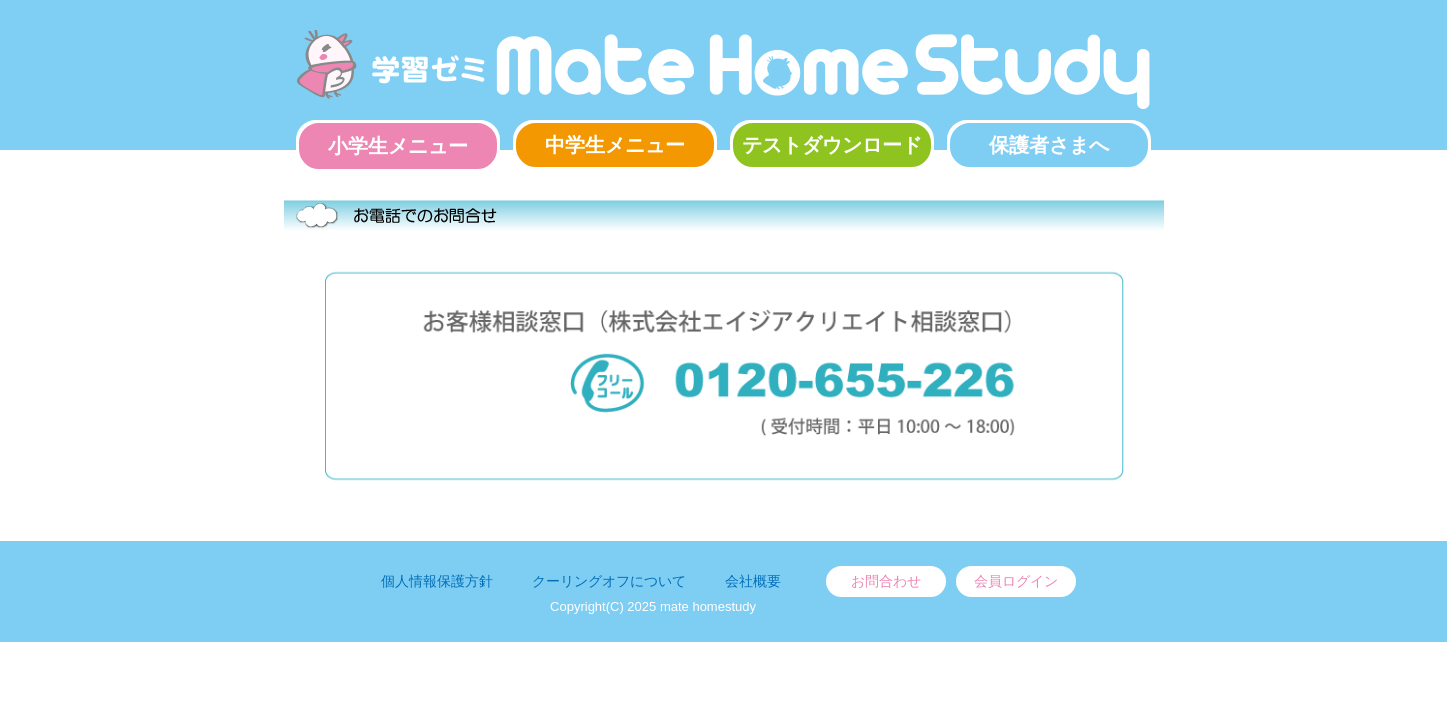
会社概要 (753, 581)
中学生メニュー (615, 145)
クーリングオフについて (609, 581)
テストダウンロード (832, 145)
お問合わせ (886, 581)
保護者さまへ (1049, 145)
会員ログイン (1016, 581)
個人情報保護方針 (437, 581)
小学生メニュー (398, 146)
